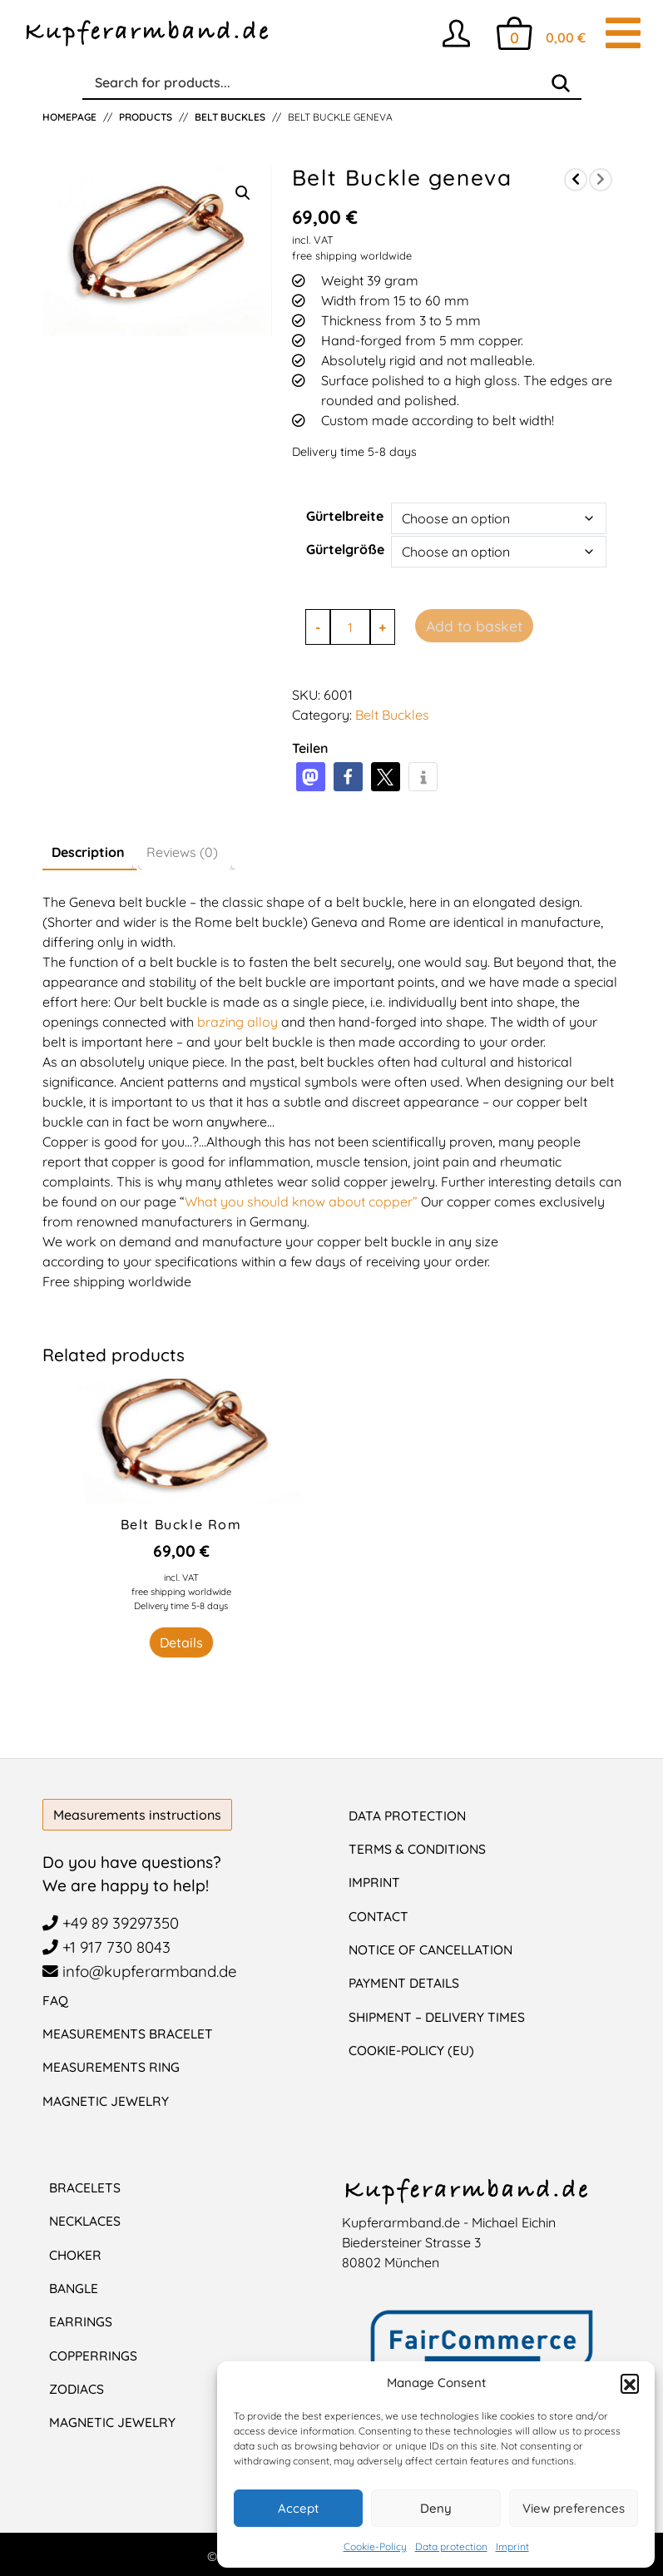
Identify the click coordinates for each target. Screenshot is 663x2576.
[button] (629, 2383)
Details (181, 1642)
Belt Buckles (230, 117)
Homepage (69, 117)
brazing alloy (236, 1021)
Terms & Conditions (418, 1848)
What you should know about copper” (301, 1201)
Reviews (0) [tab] (182, 852)
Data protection (451, 2546)
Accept (298, 2508)
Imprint (512, 2546)
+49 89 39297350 (113, 1923)
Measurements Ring (111, 2066)
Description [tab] (88, 852)
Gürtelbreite (344, 516)
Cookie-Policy (375, 2546)
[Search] (560, 83)
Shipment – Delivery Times (439, 2015)
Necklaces (86, 2220)
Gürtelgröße (345, 549)
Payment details (405, 1982)
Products (145, 117)
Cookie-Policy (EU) (413, 2048)
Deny (436, 2508)
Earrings (81, 2319)
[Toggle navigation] (623, 33)
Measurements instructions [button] (137, 1814)
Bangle (74, 2286)
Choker (76, 2253)
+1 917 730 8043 (107, 1947)
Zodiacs (76, 2386)
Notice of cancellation (433, 1948)
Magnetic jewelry (113, 2419)
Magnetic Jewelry (106, 2100)
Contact (379, 1915)
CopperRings (94, 2353)
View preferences (573, 2508)
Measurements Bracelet (128, 2033)
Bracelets (85, 2186)
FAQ (54, 2000)
